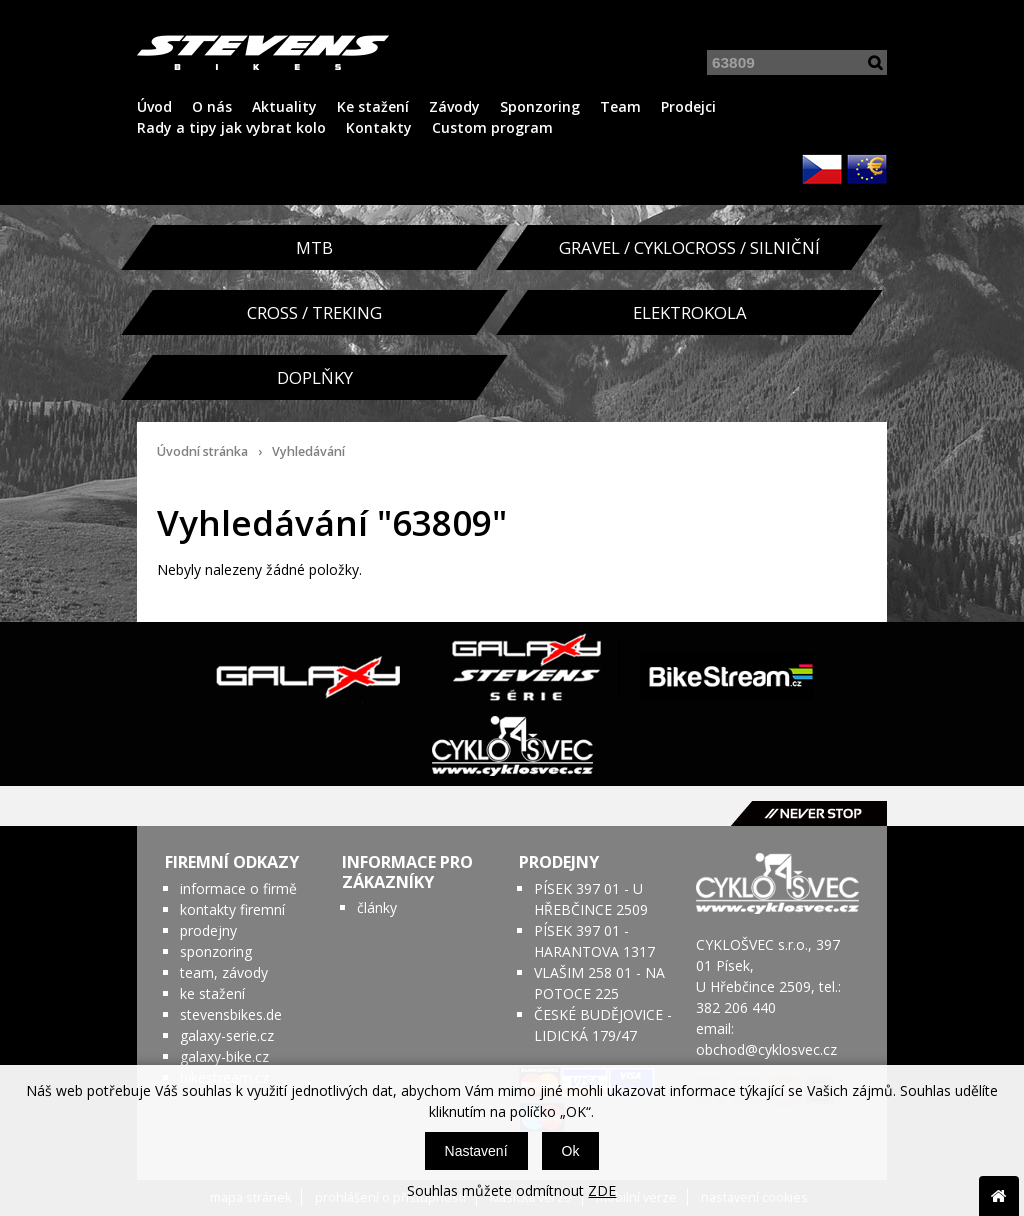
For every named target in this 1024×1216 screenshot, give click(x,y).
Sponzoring (540, 106)
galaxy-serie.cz (227, 1035)
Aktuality (284, 106)
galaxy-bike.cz (224, 1056)
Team (620, 106)
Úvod (154, 106)
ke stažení (212, 993)
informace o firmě (238, 888)
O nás (212, 106)
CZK (822, 169)
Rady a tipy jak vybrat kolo (231, 127)
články (377, 907)
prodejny (208, 930)
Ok (571, 1151)
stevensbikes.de (231, 1014)
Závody (454, 106)
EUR (867, 169)
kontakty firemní (232, 909)
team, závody (224, 972)
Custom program (492, 127)
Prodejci (688, 106)
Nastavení (476, 1151)
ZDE (602, 1190)
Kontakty (379, 127)
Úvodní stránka (202, 451)
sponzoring (216, 951)
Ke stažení (373, 106)
